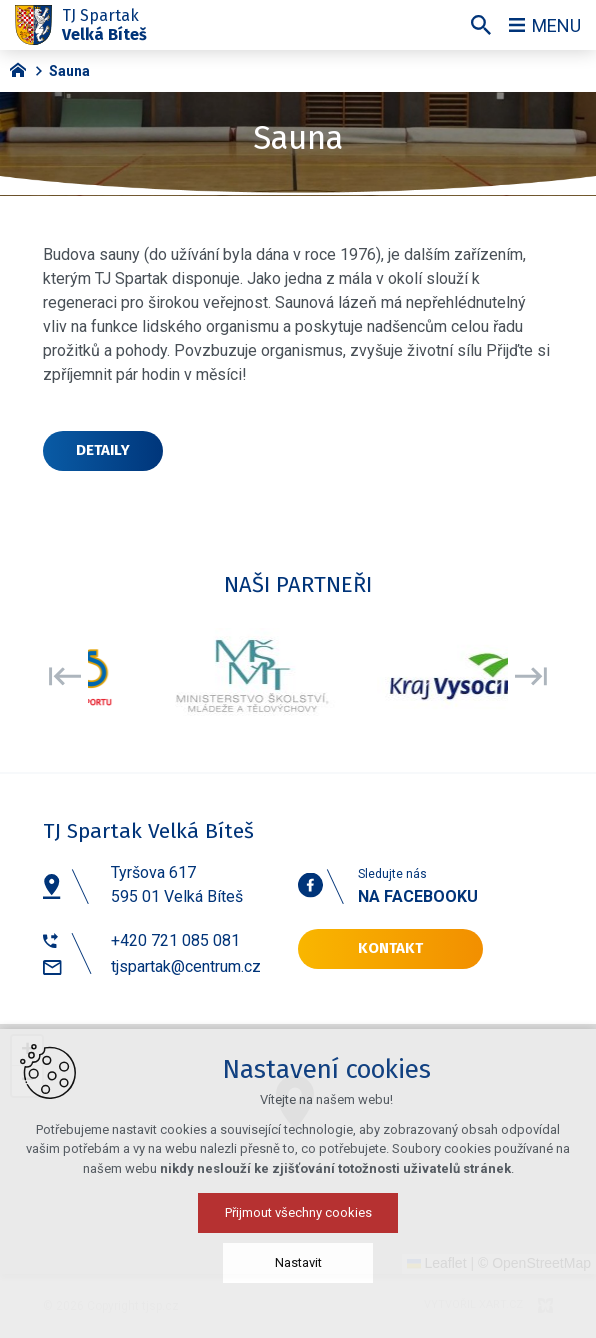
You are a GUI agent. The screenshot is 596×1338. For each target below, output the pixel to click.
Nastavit (298, 1262)
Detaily (103, 450)
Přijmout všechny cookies (298, 1212)
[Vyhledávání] (481, 25)
